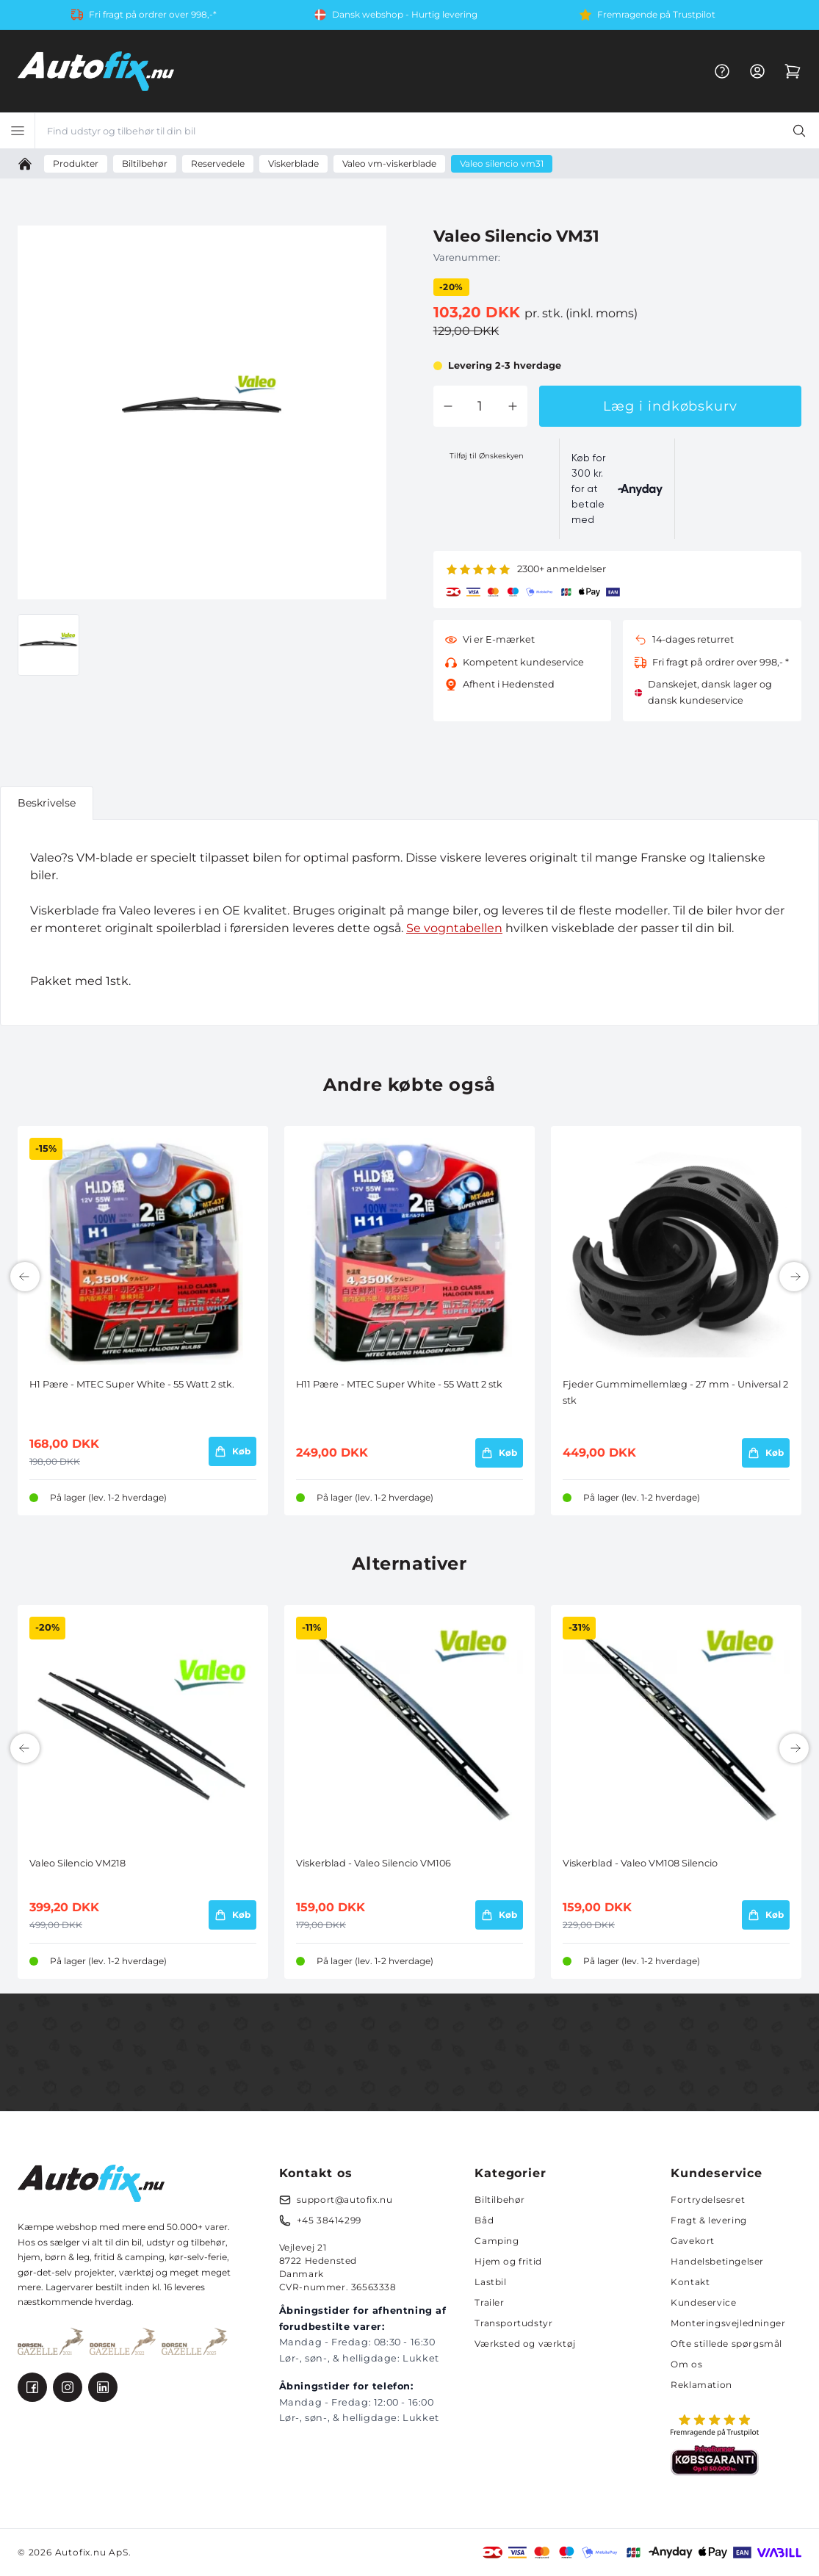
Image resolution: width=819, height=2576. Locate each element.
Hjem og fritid (508, 2261)
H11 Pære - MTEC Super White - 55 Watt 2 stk (399, 1384)
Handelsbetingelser (717, 2261)
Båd (484, 2220)
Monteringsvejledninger (728, 2322)
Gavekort (693, 2240)
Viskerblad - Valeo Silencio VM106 (373, 1863)
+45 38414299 (329, 2220)
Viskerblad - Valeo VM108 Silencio (640, 1863)
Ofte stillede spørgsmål (726, 2343)
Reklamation (701, 2384)
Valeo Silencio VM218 (77, 1863)
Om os (686, 2364)
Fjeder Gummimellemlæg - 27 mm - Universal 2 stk (675, 1392)
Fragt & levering (709, 2220)
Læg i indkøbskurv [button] (670, 406)
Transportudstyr (513, 2322)
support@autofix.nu (345, 2199)
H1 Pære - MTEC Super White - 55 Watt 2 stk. (131, 1384)
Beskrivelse (47, 802)
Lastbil (490, 2281)
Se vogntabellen (454, 928)
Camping (497, 2240)
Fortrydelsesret (708, 2199)
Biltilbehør (500, 2199)
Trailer (489, 2302)
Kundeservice (703, 2302)
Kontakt (690, 2281)
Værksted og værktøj (525, 2343)
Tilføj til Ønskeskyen (487, 456)
